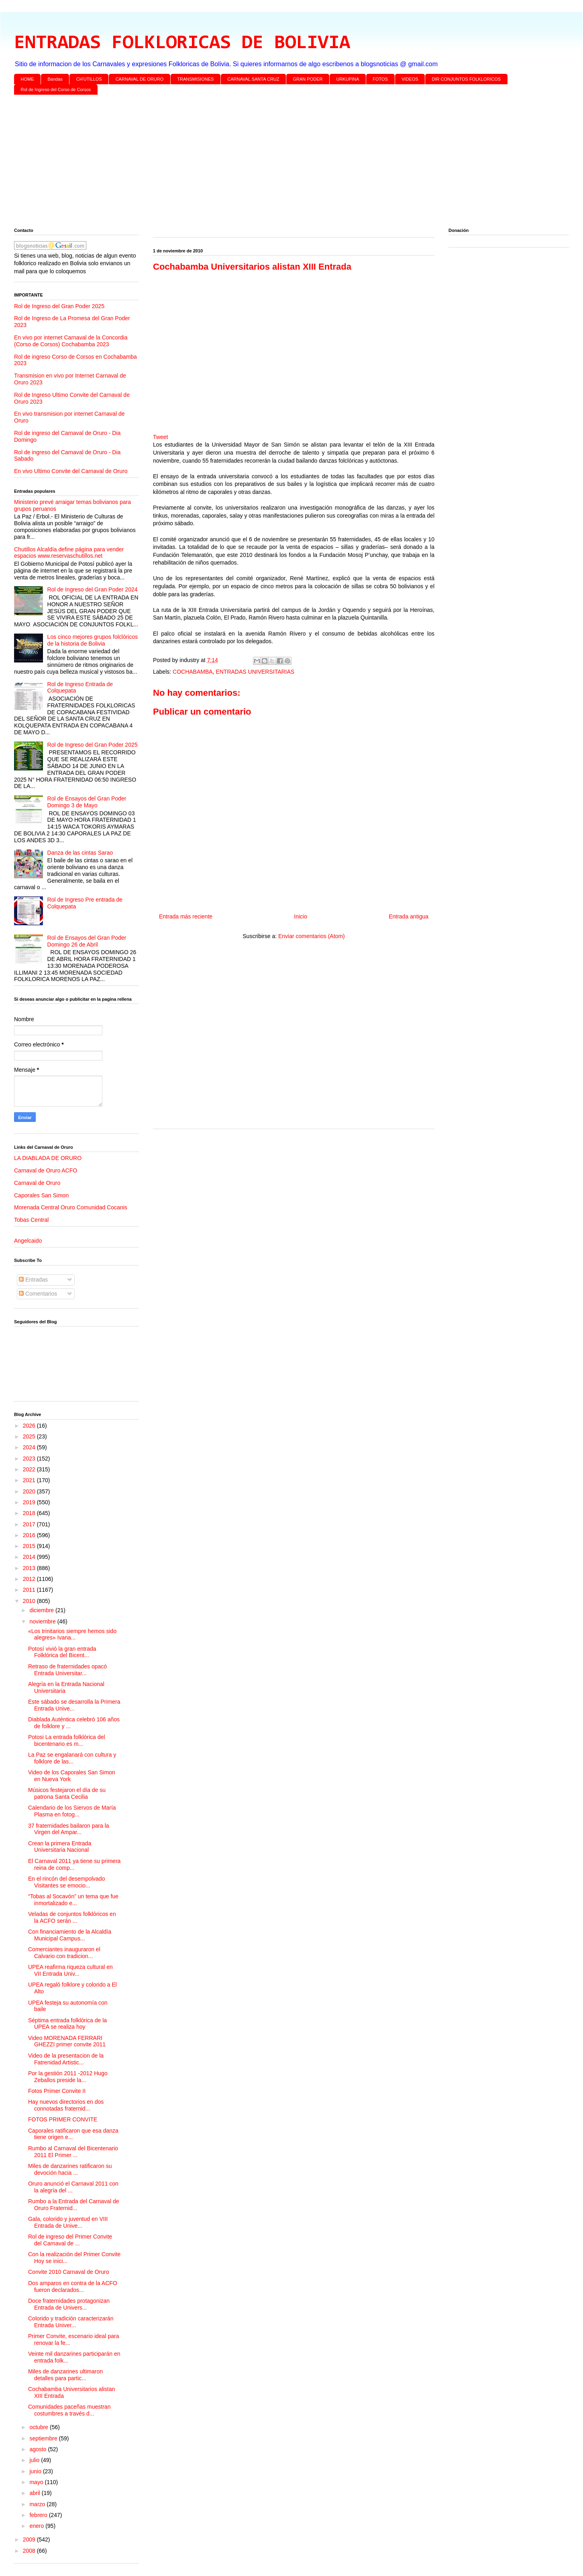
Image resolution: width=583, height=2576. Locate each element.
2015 (30, 1546)
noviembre (43, 1621)
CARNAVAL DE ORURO (140, 79)
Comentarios (38, 1293)
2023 (30, 1458)
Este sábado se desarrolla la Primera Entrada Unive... (74, 1705)
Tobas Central (31, 1220)
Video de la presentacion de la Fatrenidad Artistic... (66, 2059)
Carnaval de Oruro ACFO (45, 1170)
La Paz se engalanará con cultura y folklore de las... (72, 1758)
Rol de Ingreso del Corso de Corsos (56, 89)
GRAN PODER (308, 79)
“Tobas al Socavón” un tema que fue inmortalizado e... (73, 1899)
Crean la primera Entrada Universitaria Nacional (59, 1846)
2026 (30, 1425)
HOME (27, 79)
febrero (39, 2515)
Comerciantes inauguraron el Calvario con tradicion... (64, 1952)
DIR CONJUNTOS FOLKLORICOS (466, 79)
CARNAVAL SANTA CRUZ (253, 79)
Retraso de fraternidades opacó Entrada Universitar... (67, 1669)
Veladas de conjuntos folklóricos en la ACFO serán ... (72, 1917)
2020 (30, 1491)
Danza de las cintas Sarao (80, 852)
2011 (30, 1590)
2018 (30, 1513)
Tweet (160, 437)
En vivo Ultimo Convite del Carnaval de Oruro (70, 471)
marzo (38, 2504)
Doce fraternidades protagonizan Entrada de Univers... (69, 2304)
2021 (30, 1480)
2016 (30, 1535)
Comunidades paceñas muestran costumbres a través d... (69, 2410)
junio (36, 2471)
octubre (39, 2427)
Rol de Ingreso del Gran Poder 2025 (59, 306)
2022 (30, 1469)
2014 (30, 1557)
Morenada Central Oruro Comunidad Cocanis (70, 1207)
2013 (30, 1568)
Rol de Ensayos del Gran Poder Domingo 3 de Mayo (86, 802)
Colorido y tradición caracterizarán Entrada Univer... (70, 2321)
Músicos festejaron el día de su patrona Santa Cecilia (67, 1793)
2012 (30, 1579)
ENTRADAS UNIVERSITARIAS (255, 671)
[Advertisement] (255, 163)
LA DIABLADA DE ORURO (48, 1158)
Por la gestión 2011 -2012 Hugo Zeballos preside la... (68, 2076)
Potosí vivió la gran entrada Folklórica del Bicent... (62, 1652)
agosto (38, 2449)
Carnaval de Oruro (37, 1183)
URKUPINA (347, 79)
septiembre (44, 2438)
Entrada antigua (408, 916)
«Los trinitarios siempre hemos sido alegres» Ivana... (72, 1634)
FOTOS (380, 79)
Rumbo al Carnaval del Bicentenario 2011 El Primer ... (73, 2151)
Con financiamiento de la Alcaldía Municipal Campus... (69, 1935)
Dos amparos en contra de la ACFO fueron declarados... (72, 2286)
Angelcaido (28, 1240)
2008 (30, 2551)
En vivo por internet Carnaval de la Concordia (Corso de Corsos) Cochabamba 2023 (71, 340)
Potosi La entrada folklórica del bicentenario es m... (66, 1740)
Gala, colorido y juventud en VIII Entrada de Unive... (68, 2222)
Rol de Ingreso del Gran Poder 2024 (92, 589)
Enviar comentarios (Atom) (311, 936)
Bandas (55, 79)
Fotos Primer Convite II (57, 2091)
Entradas (33, 1279)
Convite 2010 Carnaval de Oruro (68, 2272)
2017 (30, 1524)
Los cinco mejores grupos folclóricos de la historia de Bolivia (92, 640)
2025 (30, 1436)
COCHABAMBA (193, 671)
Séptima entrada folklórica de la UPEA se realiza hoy (67, 2023)
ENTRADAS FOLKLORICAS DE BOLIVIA (182, 43)
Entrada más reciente (185, 916)
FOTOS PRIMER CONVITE (62, 2119)
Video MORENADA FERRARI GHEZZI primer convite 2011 (67, 2041)
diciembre (42, 1610)
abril (35, 2493)
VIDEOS (410, 79)
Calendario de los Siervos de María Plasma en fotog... (72, 1811)
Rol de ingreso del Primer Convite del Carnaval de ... (70, 2240)
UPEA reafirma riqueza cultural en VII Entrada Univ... (70, 1970)
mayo (37, 2482)
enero (37, 2526)
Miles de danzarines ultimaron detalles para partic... (65, 2374)
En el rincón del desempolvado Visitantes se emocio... (66, 1882)
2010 (30, 1601)
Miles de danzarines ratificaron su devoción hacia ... (70, 2169)
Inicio (300, 916)
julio (35, 2460)
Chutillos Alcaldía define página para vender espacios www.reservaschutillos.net (69, 552)
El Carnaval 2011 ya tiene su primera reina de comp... (74, 1864)
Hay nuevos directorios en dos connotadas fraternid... (66, 2105)
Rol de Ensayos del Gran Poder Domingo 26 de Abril (86, 941)
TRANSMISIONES (195, 79)
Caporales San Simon (41, 1195)
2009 (30, 2539)
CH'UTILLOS (89, 79)
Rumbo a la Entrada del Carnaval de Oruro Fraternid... (73, 2204)
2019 (30, 1502)
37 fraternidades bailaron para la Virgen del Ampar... (68, 1829)
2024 (30, 1447)
